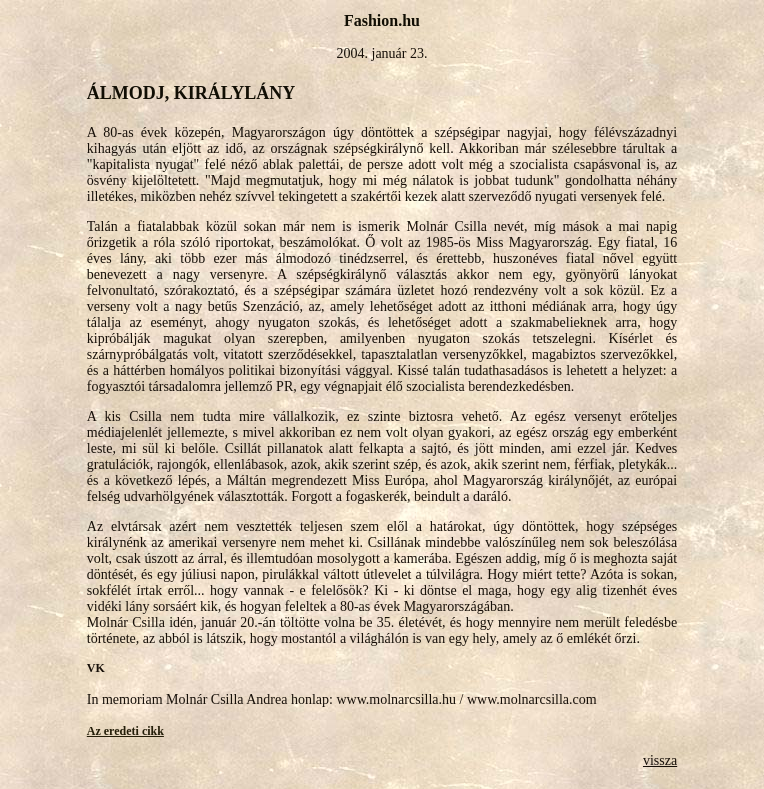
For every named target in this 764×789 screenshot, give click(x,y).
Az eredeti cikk (125, 731)
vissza (660, 760)
